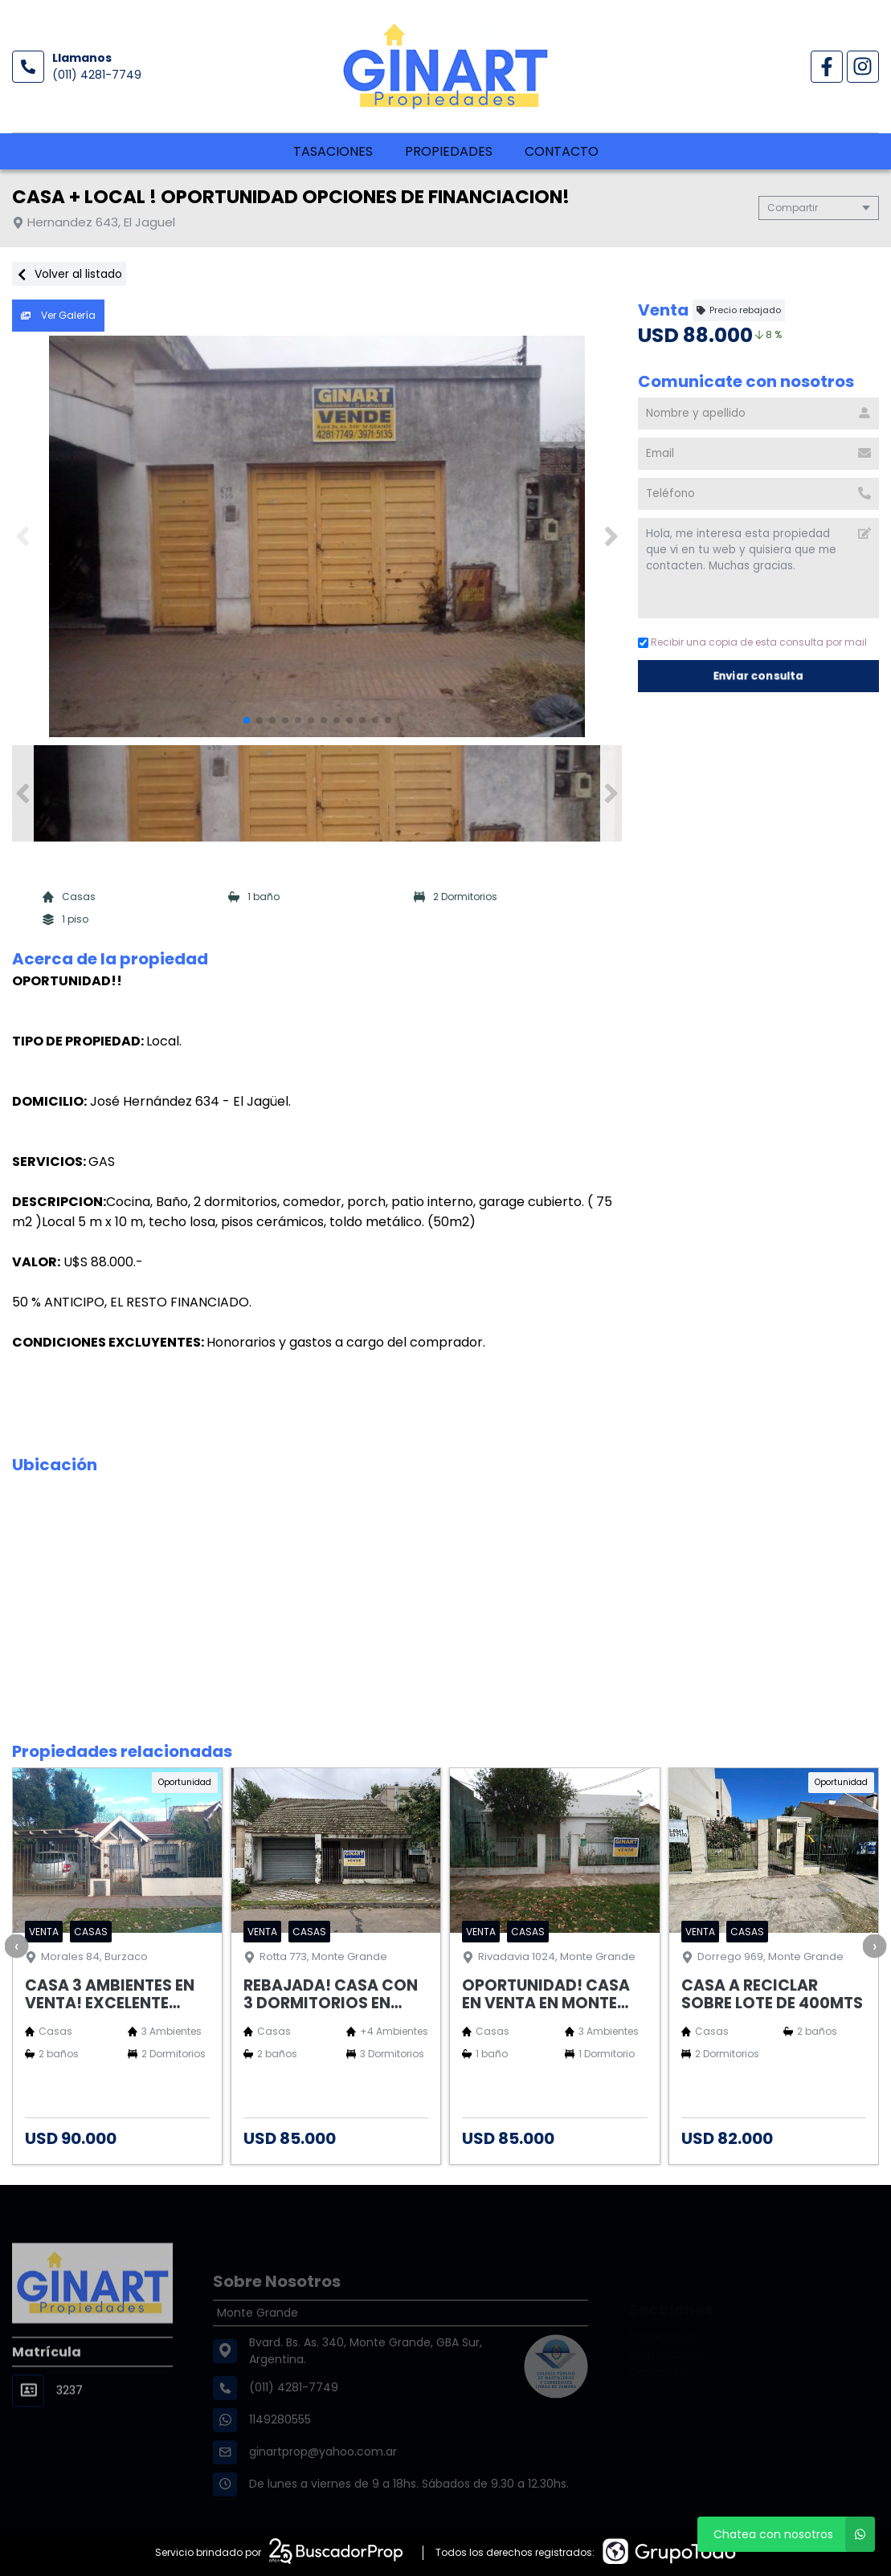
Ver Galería (58, 315)
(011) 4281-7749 (96, 75)
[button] (611, 536)
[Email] (758, 454)
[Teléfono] (758, 494)
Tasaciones (333, 151)
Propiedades (449, 151)
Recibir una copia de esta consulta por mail (752, 642)
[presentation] (16, 1946)
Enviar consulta (758, 675)
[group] (317, 536)
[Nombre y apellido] (758, 413)
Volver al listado (69, 274)
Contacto (562, 151)
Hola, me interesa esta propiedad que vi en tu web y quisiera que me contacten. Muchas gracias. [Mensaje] (758, 568)
